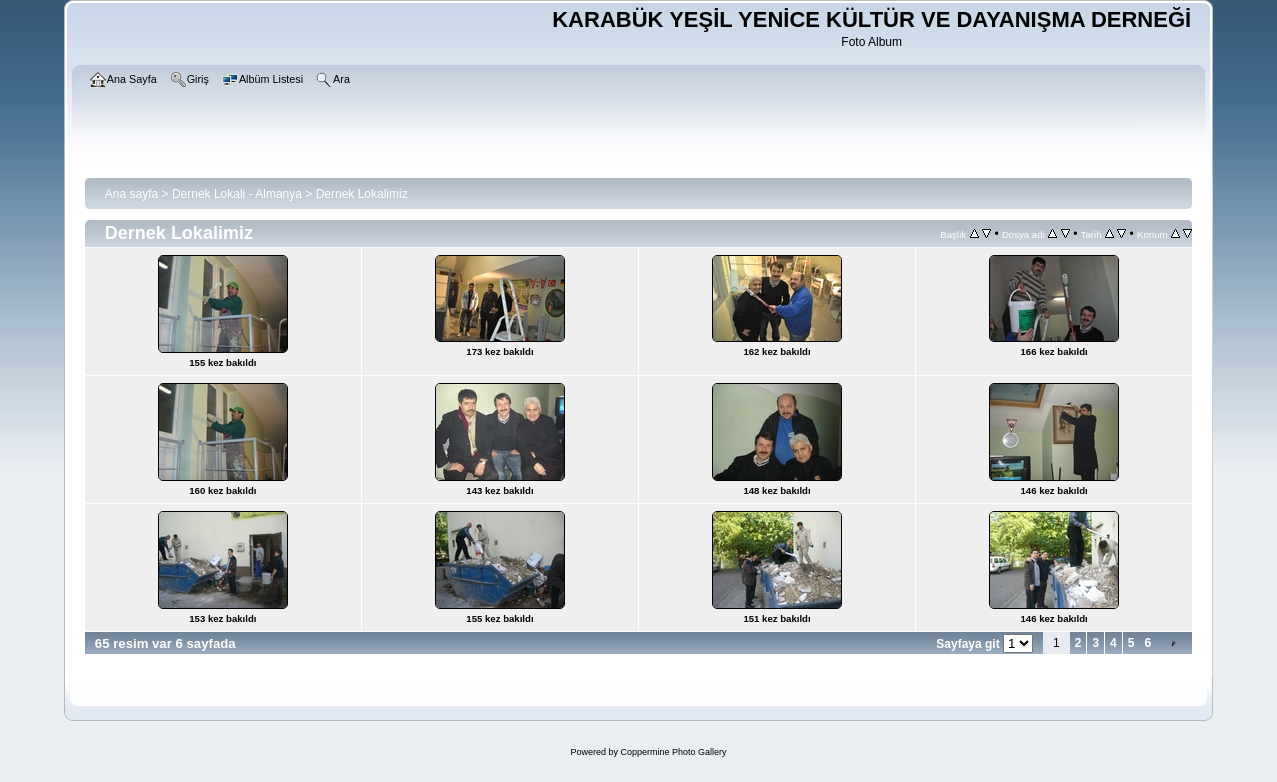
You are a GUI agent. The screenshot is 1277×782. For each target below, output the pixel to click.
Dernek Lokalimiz (362, 194)
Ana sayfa (131, 194)
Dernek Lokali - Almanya (237, 194)
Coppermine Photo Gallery (673, 752)
